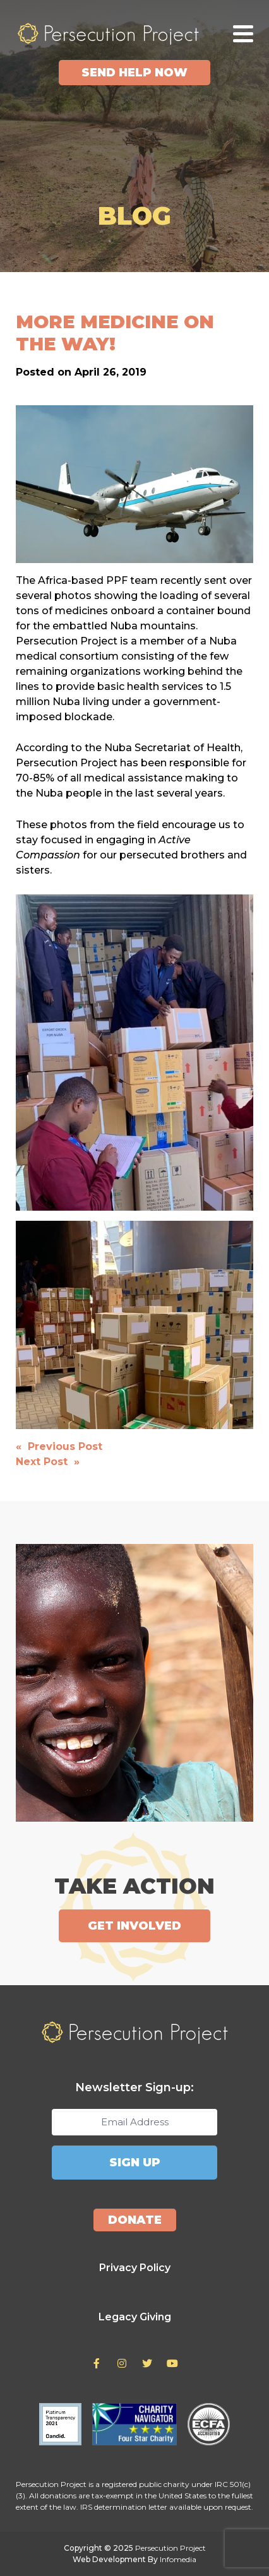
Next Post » (48, 1462)
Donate (135, 2220)
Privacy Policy (134, 2268)
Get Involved (134, 1926)
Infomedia (178, 2559)
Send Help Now (134, 73)
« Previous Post (59, 1446)
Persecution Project (108, 33)
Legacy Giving (135, 2317)
